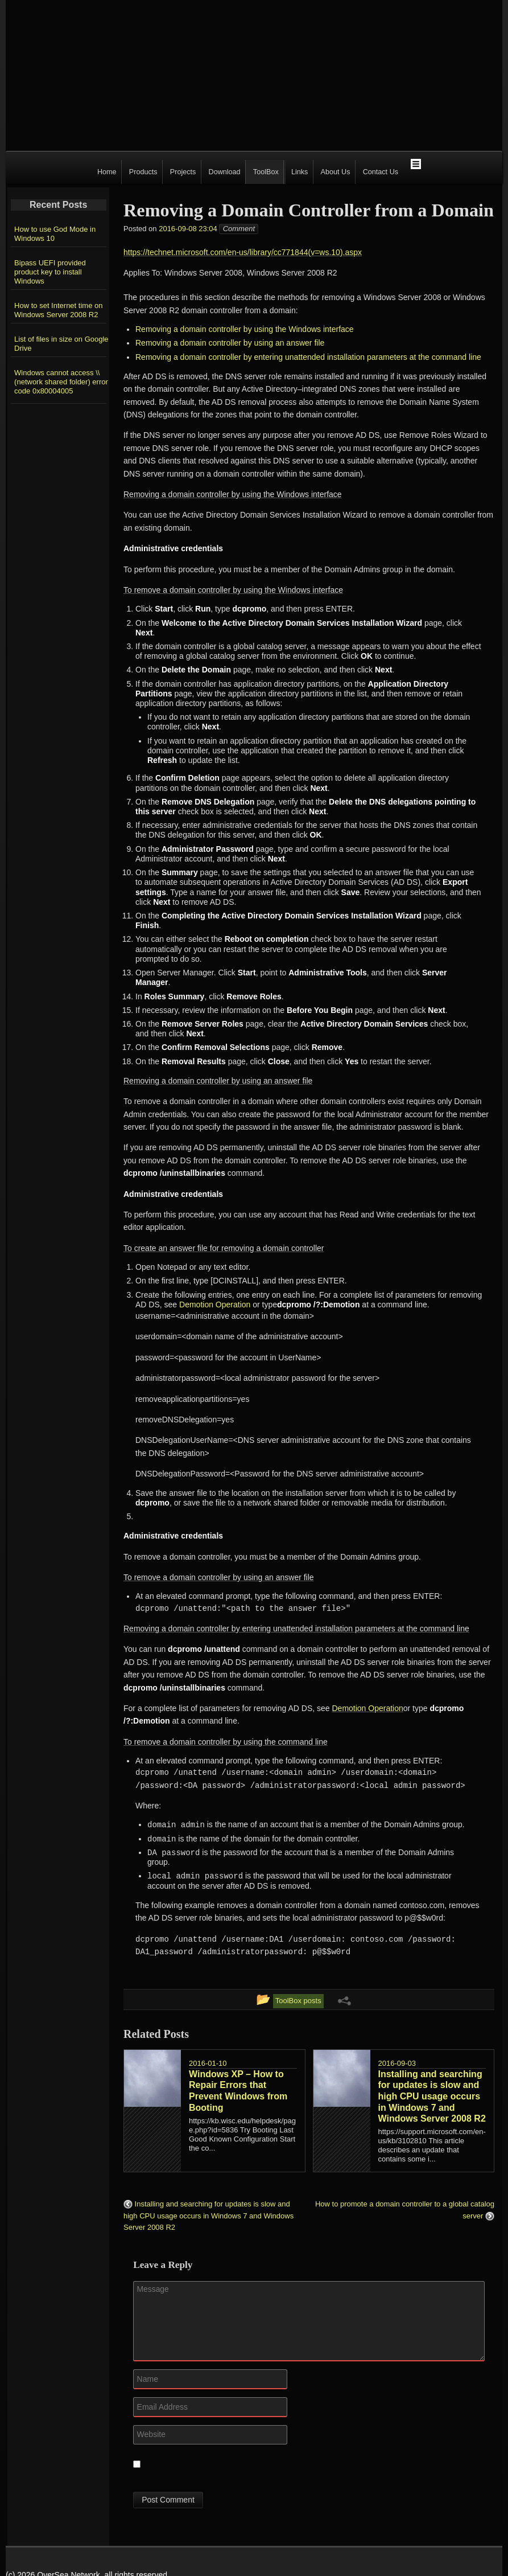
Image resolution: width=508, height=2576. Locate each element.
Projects (183, 172)
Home (107, 172)
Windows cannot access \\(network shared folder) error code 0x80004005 (61, 381)
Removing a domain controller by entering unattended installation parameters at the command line (308, 357)
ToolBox (266, 172)
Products (143, 172)
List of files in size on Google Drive (61, 343)
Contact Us (380, 172)
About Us (335, 172)
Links (299, 172)
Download (225, 172)
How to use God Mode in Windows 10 (55, 234)
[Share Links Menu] (343, 2000)
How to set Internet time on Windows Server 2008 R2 (58, 310)
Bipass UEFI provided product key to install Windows (50, 272)
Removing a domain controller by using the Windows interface (244, 329)
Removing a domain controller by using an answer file (229, 342)
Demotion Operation (214, 1304)
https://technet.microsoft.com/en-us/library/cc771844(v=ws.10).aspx (242, 252)
